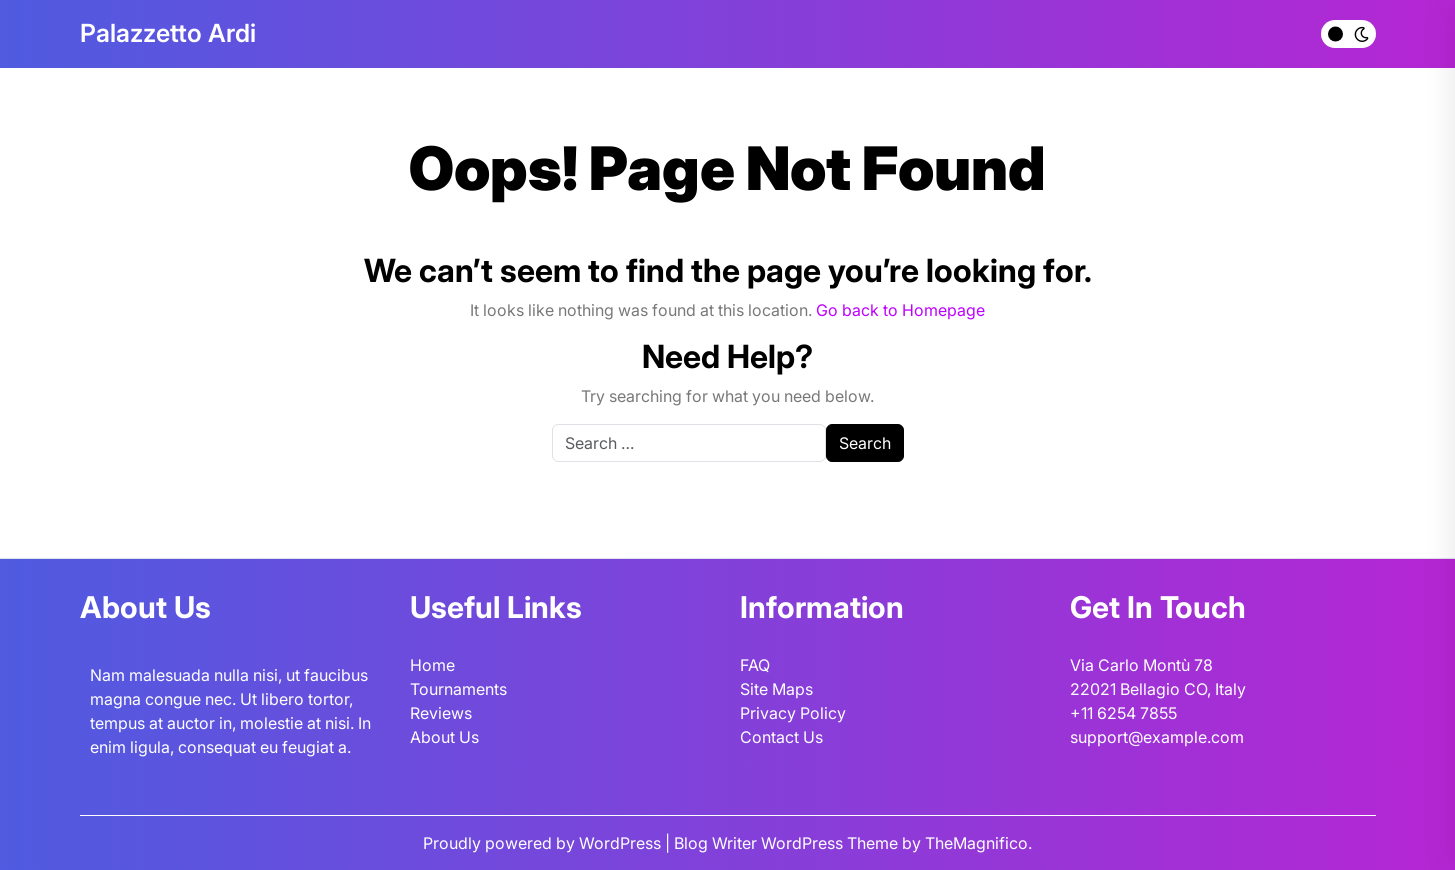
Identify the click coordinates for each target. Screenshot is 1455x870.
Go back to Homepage (900, 310)
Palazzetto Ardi (168, 33)
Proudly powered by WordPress (544, 843)
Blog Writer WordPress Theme (788, 843)
